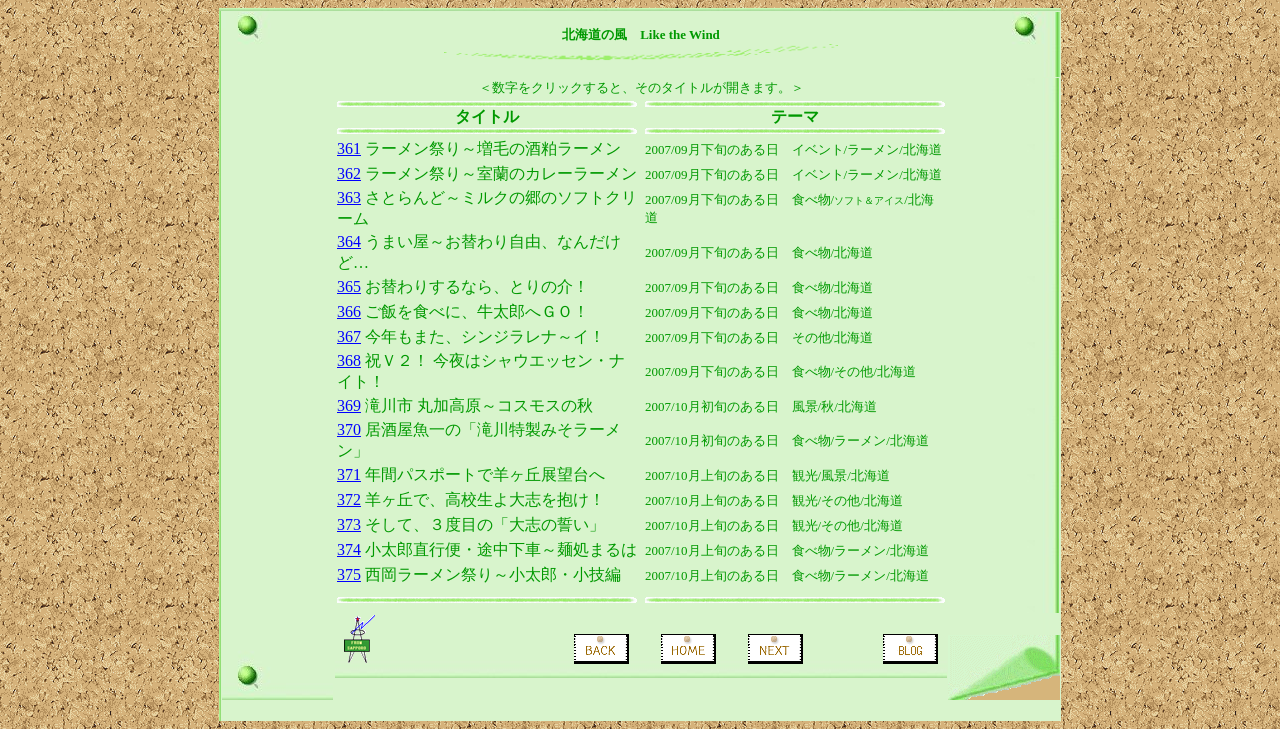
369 (349, 405)
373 (349, 524)
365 (349, 286)
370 (349, 429)
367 (349, 336)
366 (349, 311)
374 (349, 549)
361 (349, 148)
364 (349, 241)
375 (349, 574)
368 (349, 360)
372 (349, 499)
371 (349, 474)
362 (349, 173)
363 (349, 197)
